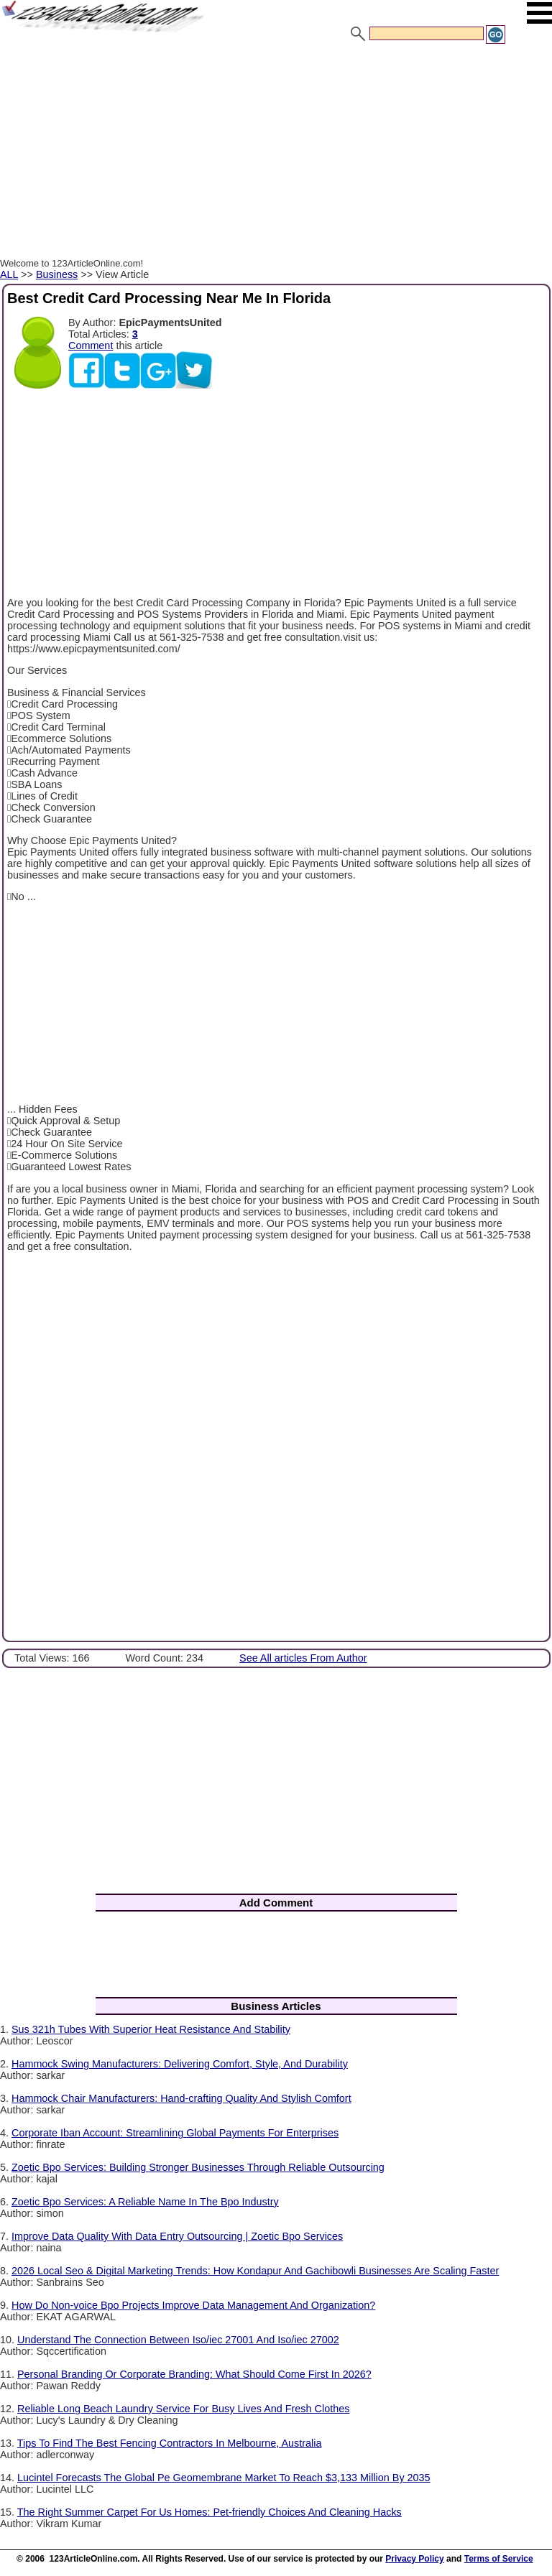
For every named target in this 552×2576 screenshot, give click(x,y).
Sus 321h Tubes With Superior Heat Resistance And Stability (151, 2029)
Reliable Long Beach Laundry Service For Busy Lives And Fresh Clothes (183, 2408)
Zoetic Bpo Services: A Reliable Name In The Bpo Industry (145, 2201)
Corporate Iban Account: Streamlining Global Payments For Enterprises (175, 2133)
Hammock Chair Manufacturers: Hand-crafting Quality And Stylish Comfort (181, 2098)
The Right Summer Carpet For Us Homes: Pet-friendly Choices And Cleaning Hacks (209, 2512)
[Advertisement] (276, 153)
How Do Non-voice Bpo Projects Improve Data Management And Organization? (193, 2305)
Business (57, 274)
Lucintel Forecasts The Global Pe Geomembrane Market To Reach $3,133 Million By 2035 (224, 2477)
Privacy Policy (414, 2559)
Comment (90, 345)
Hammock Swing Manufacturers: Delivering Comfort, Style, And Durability (180, 2064)
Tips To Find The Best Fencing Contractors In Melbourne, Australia (169, 2443)
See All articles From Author (303, 1658)
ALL (9, 274)
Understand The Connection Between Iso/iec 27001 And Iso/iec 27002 (178, 2339)
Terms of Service (498, 2559)
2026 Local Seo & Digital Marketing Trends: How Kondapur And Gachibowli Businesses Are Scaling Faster (255, 2270)
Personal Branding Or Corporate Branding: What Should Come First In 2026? (194, 2374)
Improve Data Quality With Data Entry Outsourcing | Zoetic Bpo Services (177, 2236)
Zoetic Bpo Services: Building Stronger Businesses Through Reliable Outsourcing (198, 2167)
